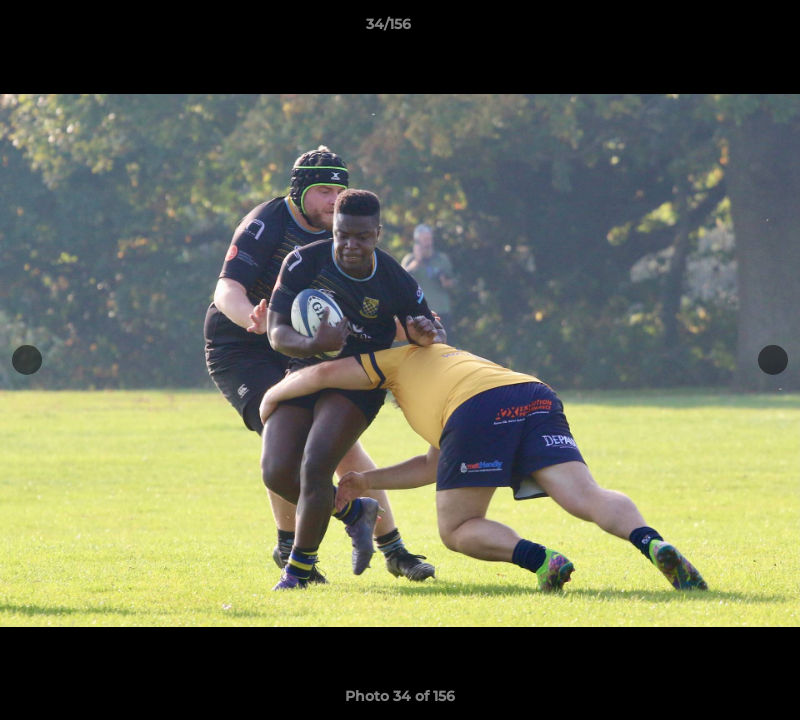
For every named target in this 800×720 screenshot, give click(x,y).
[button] (716, 29)
